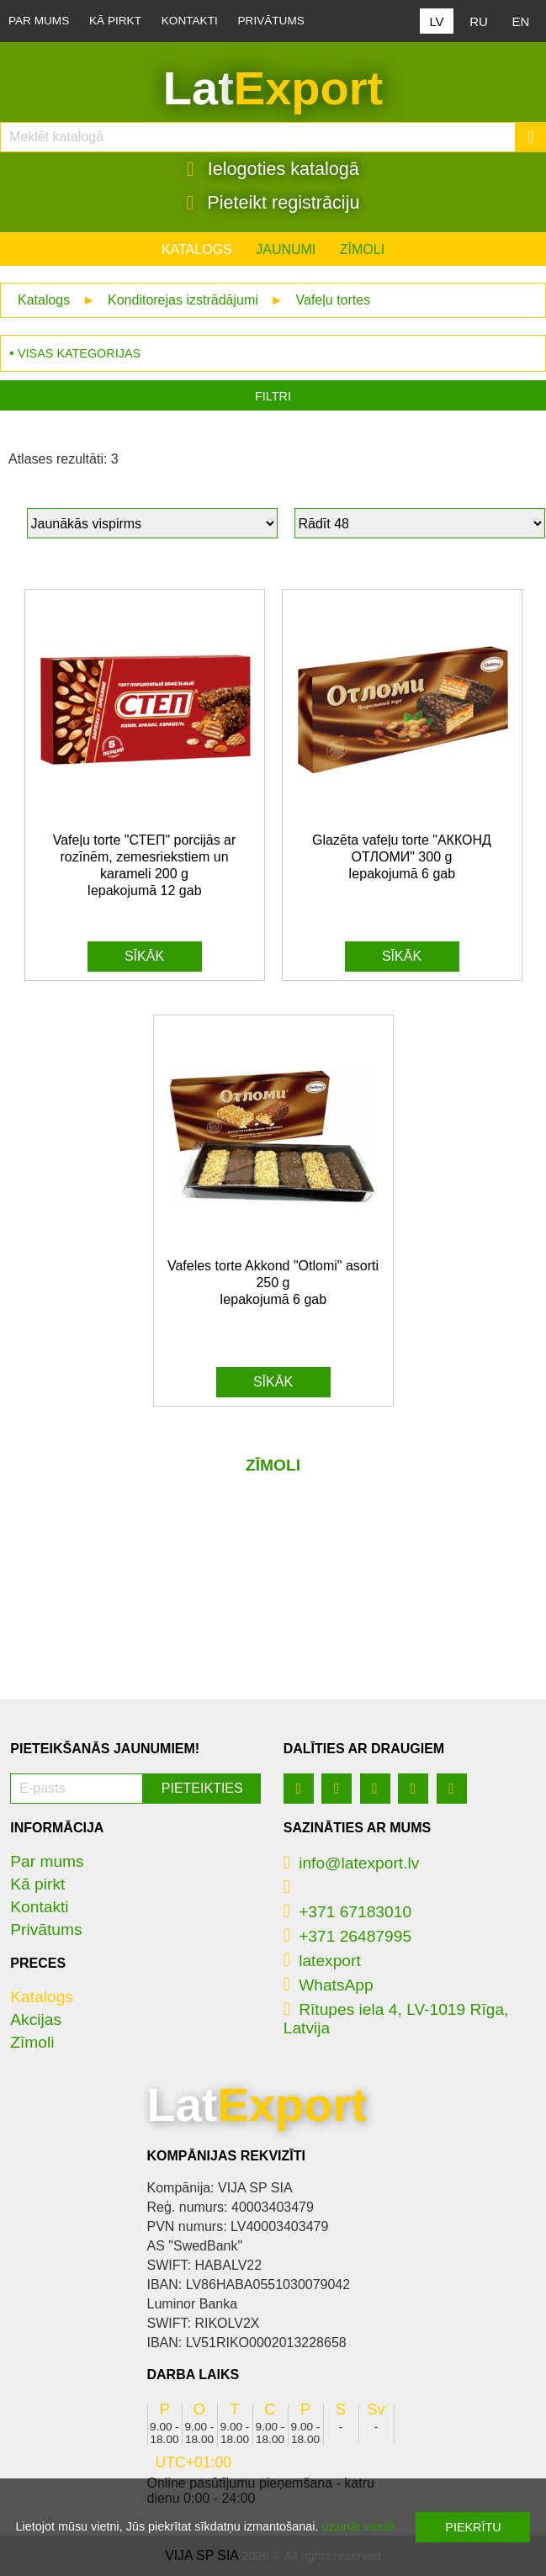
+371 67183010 (347, 1912)
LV (436, 21)
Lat (273, 88)
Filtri (273, 396)
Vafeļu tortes (333, 300)
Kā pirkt (115, 20)
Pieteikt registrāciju (273, 203)
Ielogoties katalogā (273, 169)
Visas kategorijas (79, 353)
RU (478, 21)
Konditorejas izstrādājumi (183, 300)
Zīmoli (362, 249)
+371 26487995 (347, 1936)
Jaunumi (285, 249)
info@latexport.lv (352, 1863)
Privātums (271, 20)
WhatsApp (329, 1985)
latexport (322, 1960)
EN (521, 21)
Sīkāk (144, 956)
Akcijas (35, 2019)
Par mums (38, 20)
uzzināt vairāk (358, 2526)
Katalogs (197, 249)
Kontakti (190, 20)
